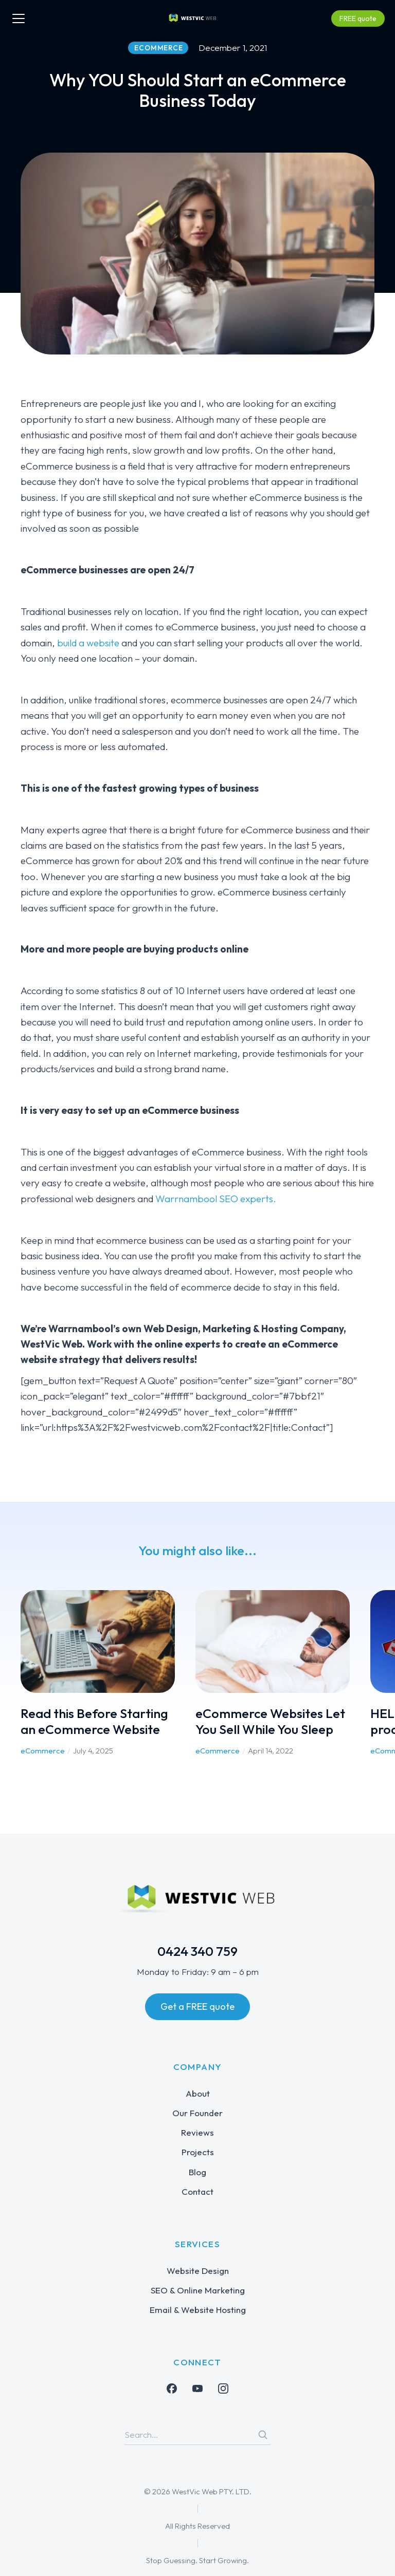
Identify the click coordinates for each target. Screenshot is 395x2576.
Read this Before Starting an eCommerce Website (94, 1721)
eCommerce (43, 1751)
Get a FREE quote (197, 2006)
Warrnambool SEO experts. (215, 1198)
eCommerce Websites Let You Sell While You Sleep (270, 1721)
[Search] (263, 2434)
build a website (88, 643)
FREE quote (357, 18)
